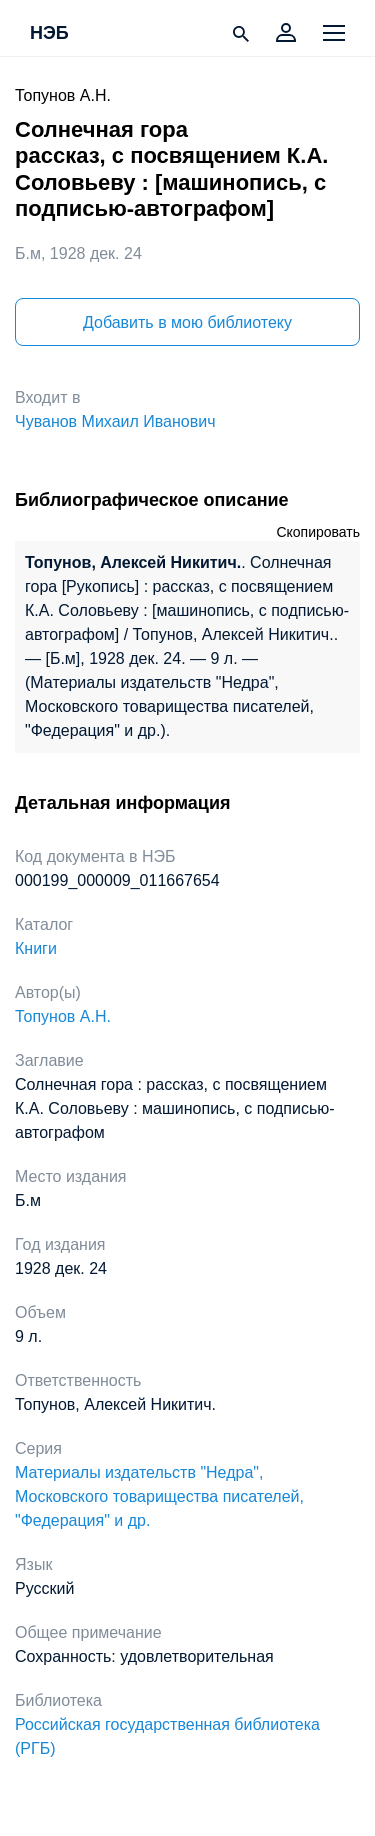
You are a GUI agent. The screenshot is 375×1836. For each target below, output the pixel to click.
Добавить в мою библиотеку (187, 322)
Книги (36, 948)
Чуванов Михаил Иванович (115, 421)
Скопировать (318, 532)
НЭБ (49, 34)
